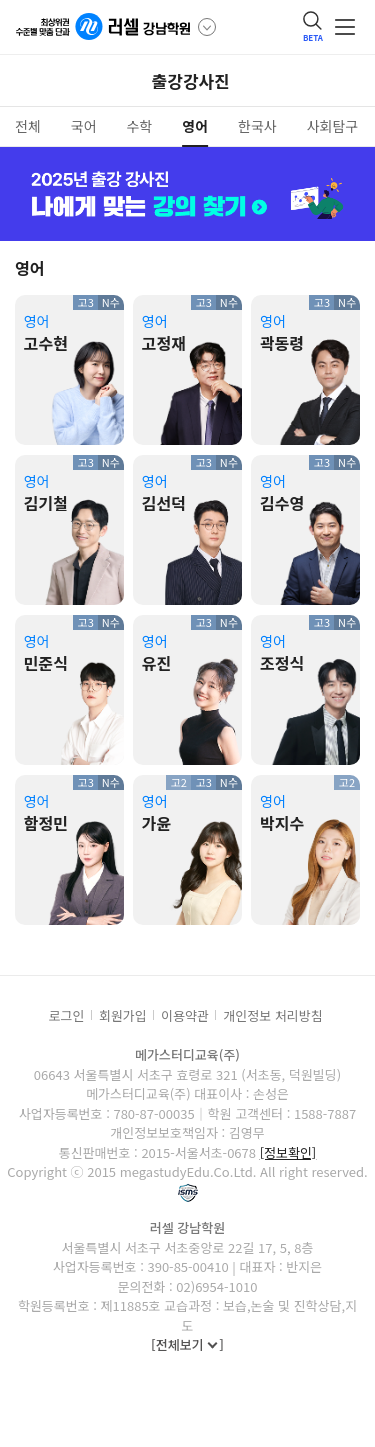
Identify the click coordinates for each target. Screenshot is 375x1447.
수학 (140, 126)
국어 (84, 126)
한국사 (257, 126)
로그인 (67, 1015)
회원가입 (123, 1015)
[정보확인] (288, 1152)
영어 (195, 126)
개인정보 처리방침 (272, 1015)
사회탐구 (333, 126)
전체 (28, 126)
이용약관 (185, 1015)
